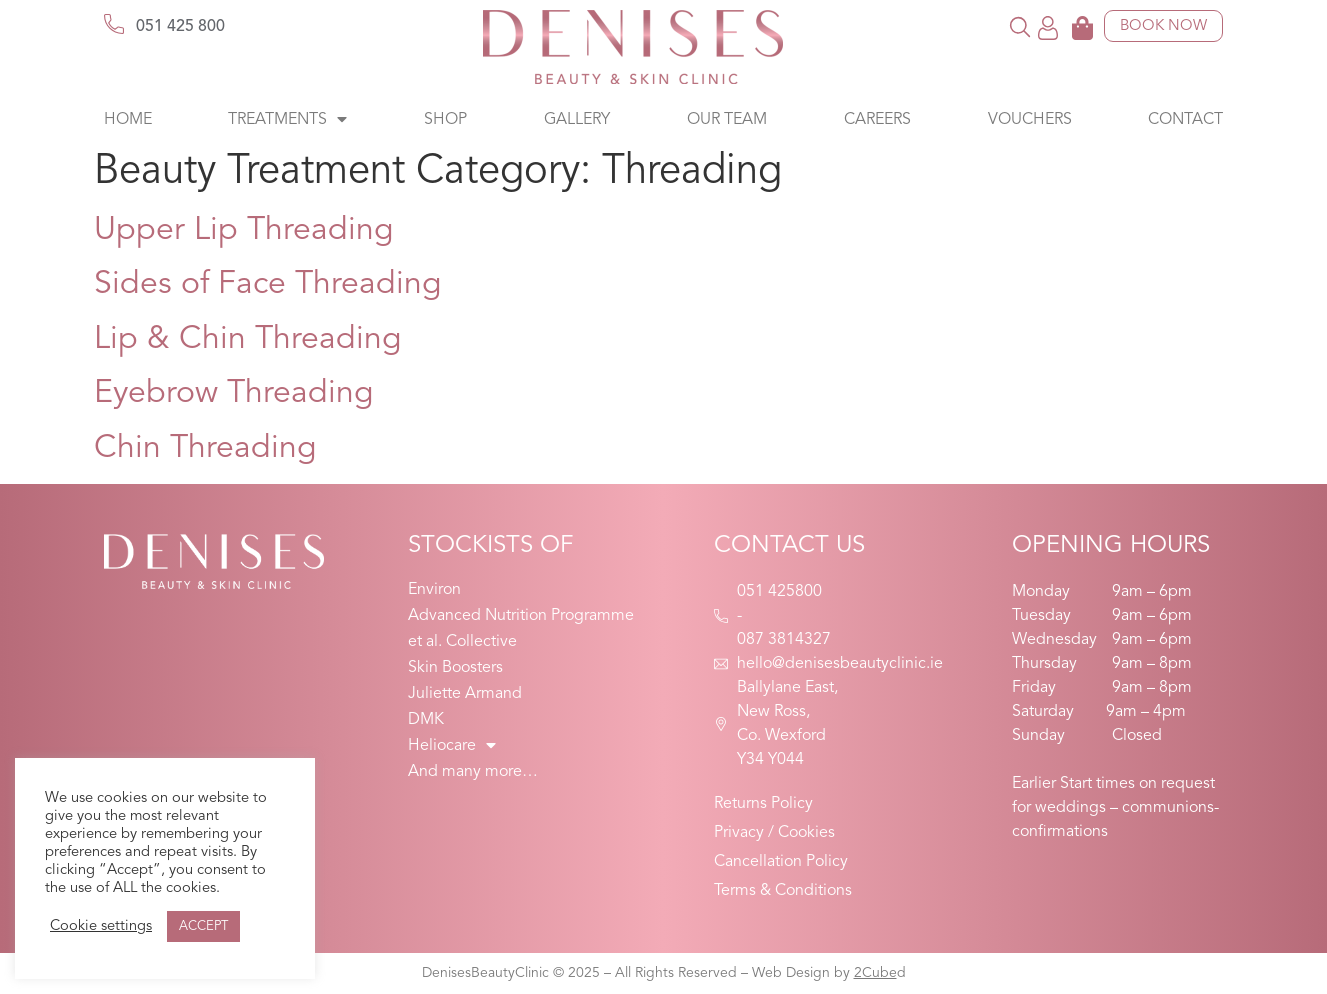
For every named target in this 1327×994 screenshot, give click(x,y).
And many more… (473, 772)
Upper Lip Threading (244, 231)
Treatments (287, 120)
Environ (434, 590)
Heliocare (452, 746)
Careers (877, 120)
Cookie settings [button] (101, 926)
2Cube (875, 973)
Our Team (727, 120)
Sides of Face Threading (268, 285)
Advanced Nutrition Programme (521, 616)
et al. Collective (462, 642)
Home (128, 120)
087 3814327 (784, 640)
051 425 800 (180, 27)
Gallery (577, 120)
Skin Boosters (455, 668)
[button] (1019, 26)
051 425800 (779, 592)
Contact (1185, 120)
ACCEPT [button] (203, 926)
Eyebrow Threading (234, 394)
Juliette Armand (465, 694)
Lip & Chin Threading (248, 340)
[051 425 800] (114, 24)
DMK (426, 720)
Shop (445, 120)
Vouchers (1030, 120)
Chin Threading (205, 449)
